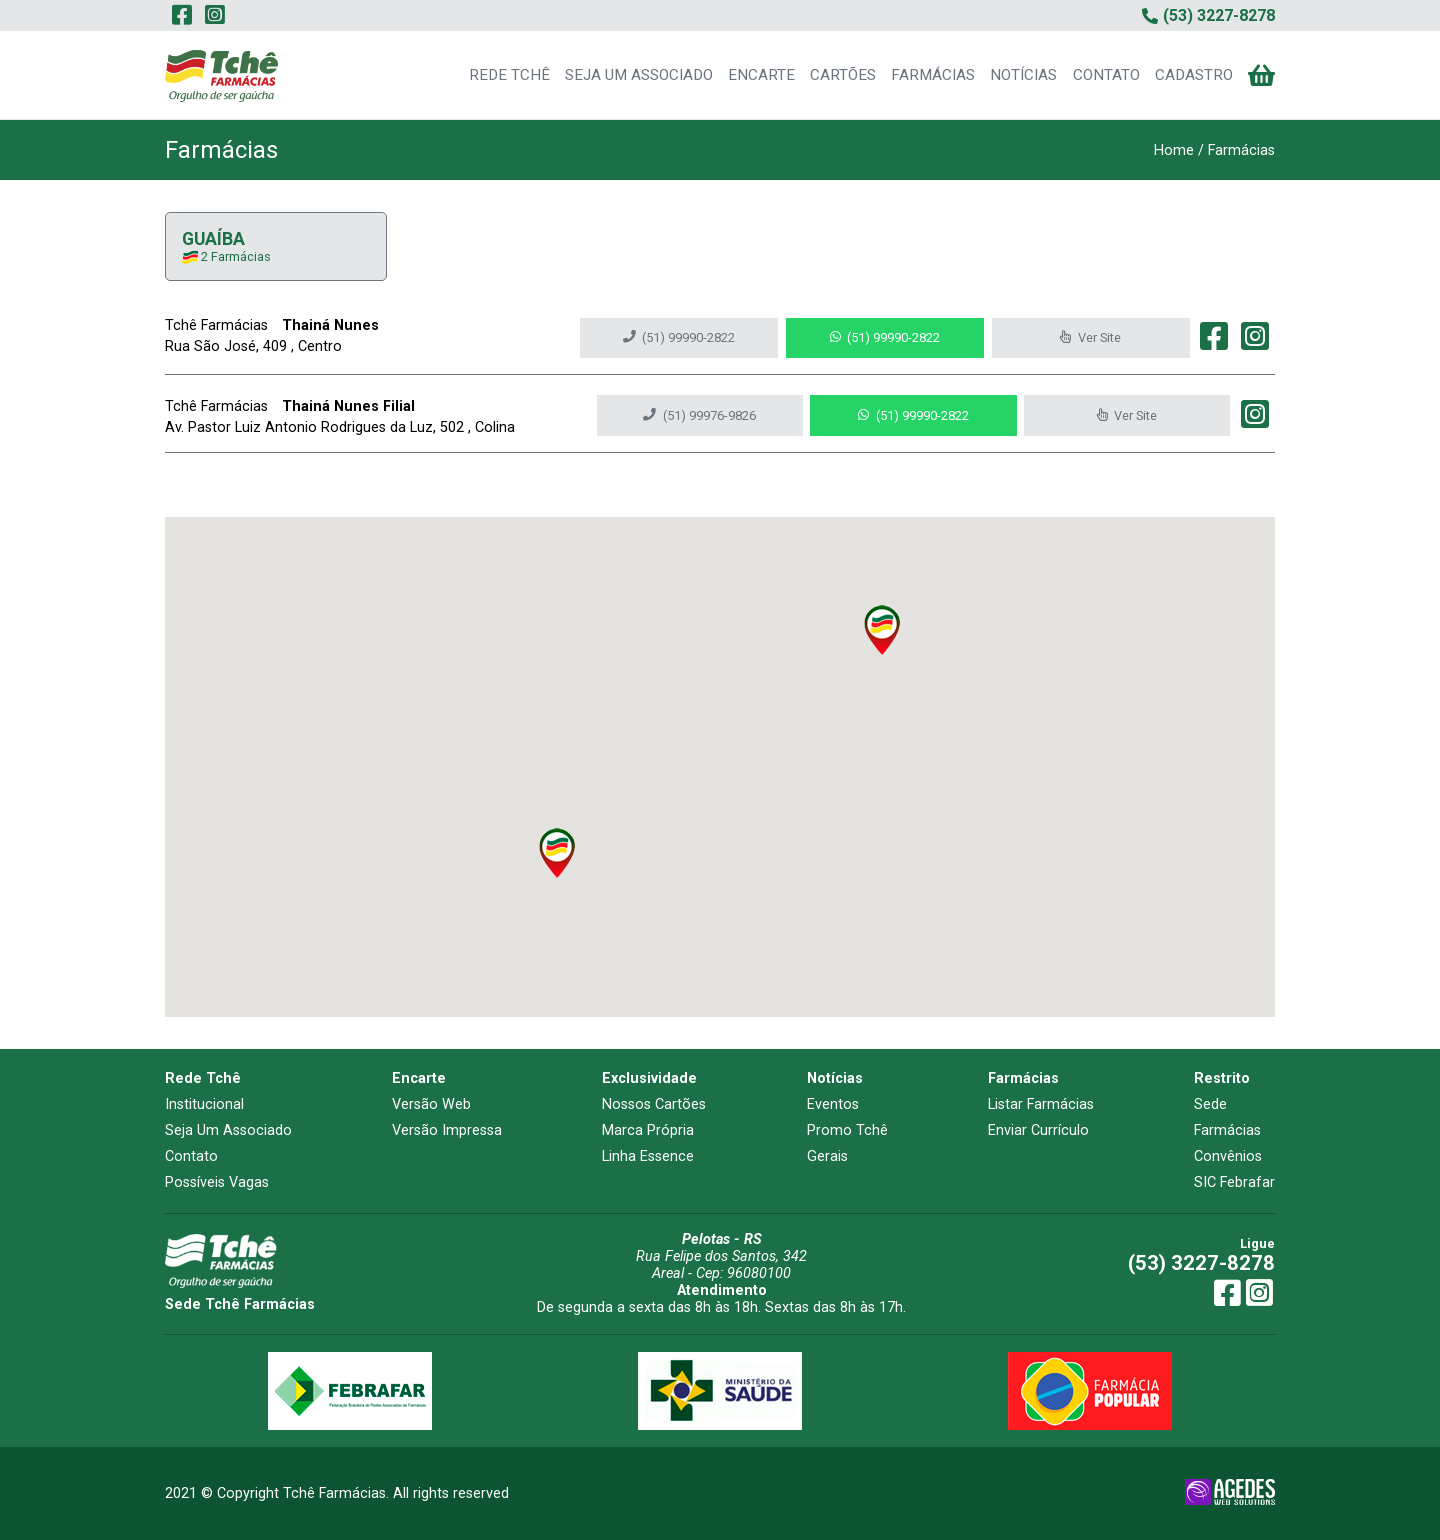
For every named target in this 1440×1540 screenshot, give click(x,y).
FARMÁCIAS (933, 75)
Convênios (1228, 1156)
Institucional (204, 1104)
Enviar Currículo (1038, 1130)
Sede (1210, 1104)
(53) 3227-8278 (1201, 1263)
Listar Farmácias (1041, 1104)
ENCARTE (761, 75)
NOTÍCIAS (1023, 75)
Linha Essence (648, 1156)
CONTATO (1106, 75)
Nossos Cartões (654, 1104)
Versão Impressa (447, 1130)
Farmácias (1227, 1130)
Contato (191, 1156)
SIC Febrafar (1234, 1182)
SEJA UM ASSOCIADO (639, 75)
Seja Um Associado (228, 1130)
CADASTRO (1194, 75)
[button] (882, 630)
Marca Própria (648, 1130)
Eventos (833, 1104)
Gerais (827, 1156)
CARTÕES (843, 75)
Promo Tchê (847, 1130)
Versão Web (431, 1104)
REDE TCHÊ (509, 75)
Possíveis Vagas (217, 1182)
